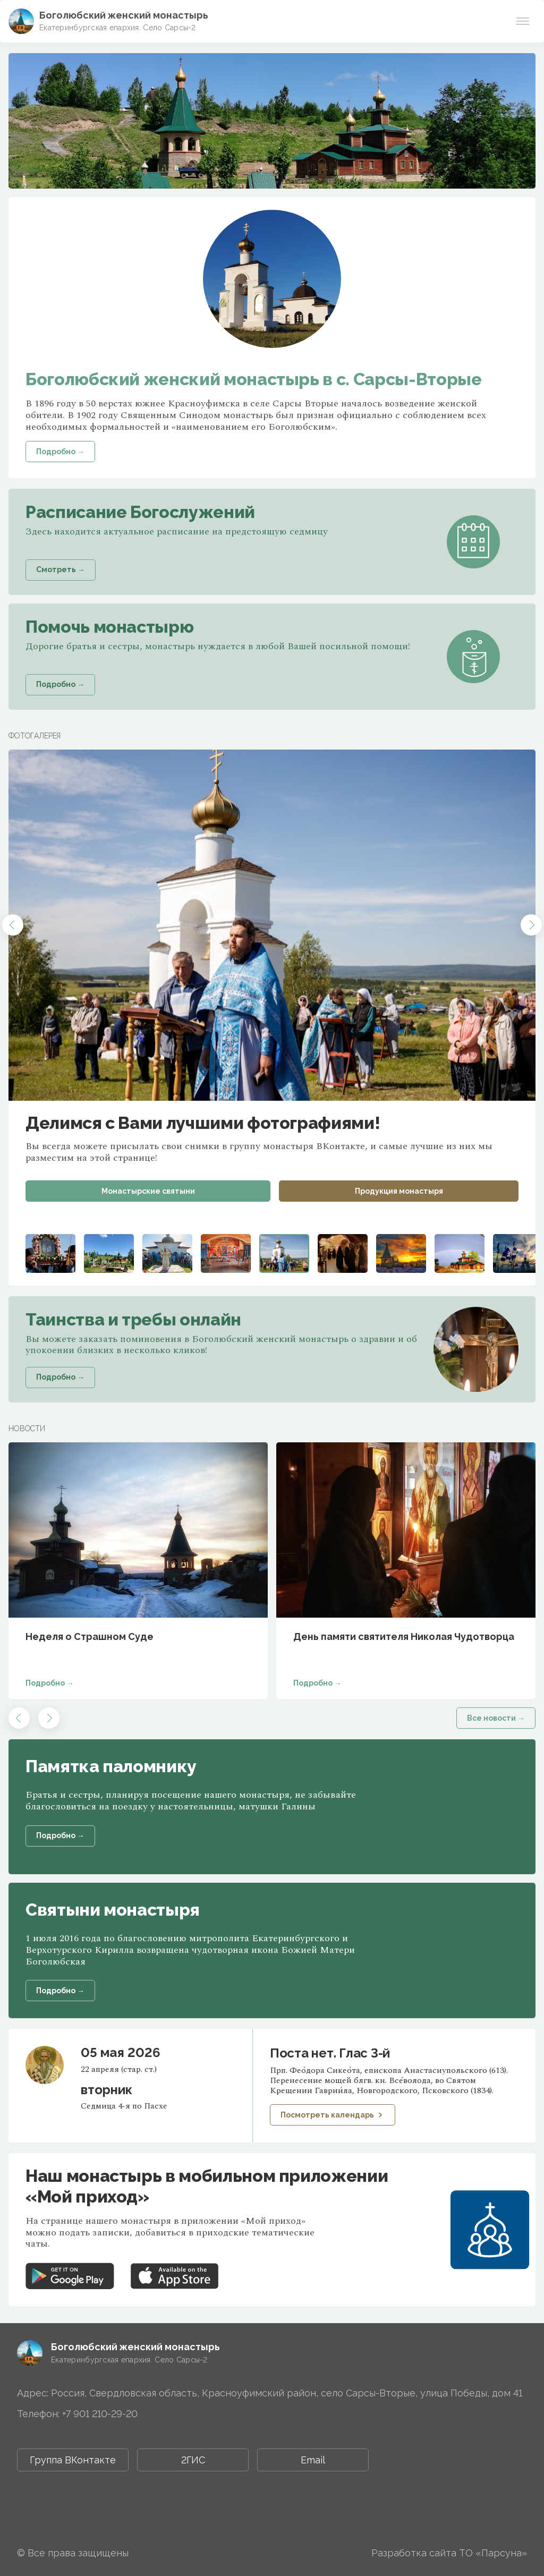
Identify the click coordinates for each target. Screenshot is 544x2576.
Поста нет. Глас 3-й (330, 2053)
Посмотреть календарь (332, 2115)
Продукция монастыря (399, 1191)
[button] (12, 925)
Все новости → (496, 1718)
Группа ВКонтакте (73, 2460)
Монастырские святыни (148, 1191)
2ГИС (193, 2460)
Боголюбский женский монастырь (123, 15)
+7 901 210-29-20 (100, 2413)
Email (313, 2460)
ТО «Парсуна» (493, 2552)
